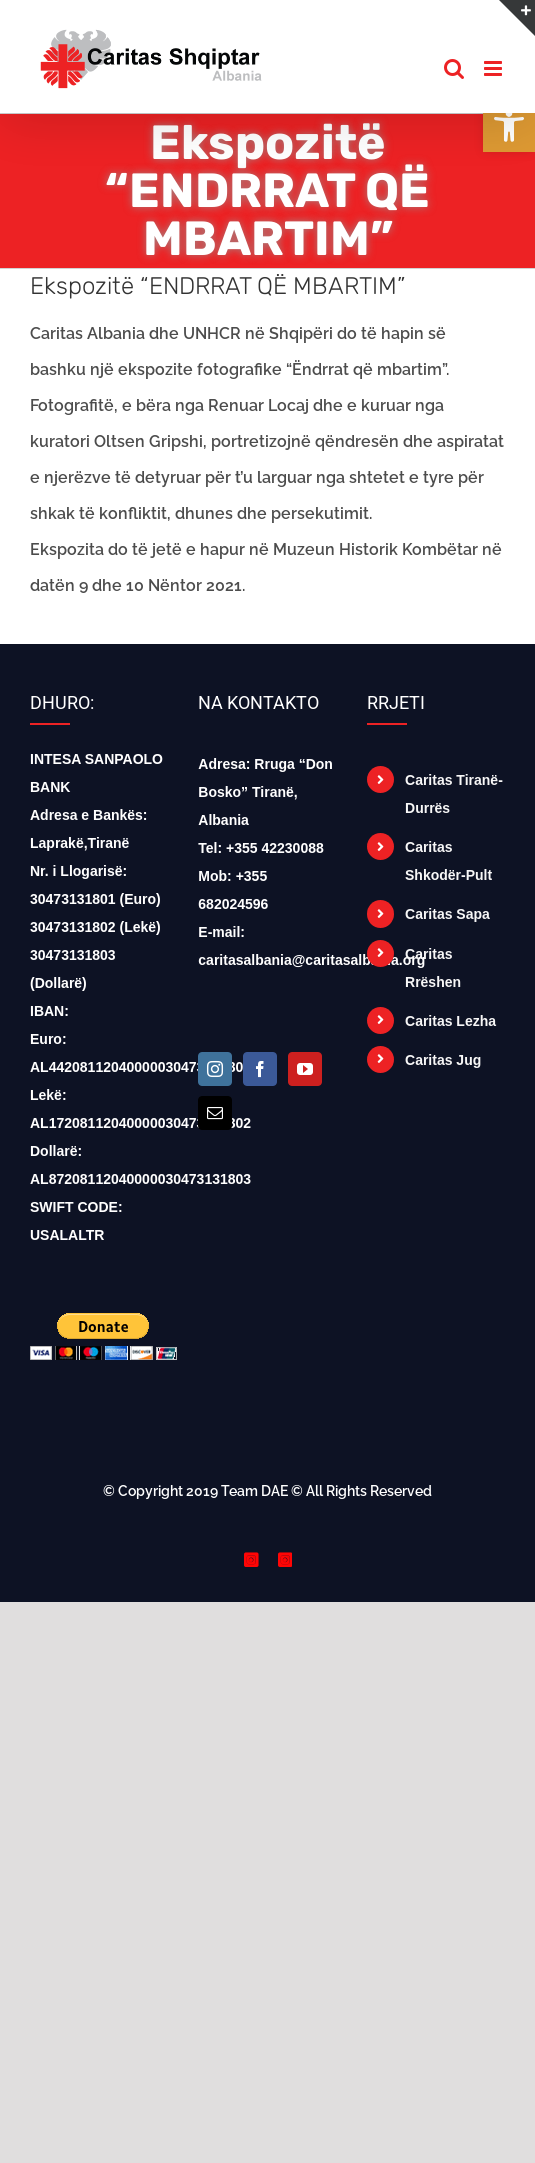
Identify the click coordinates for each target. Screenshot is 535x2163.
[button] (509, 126)
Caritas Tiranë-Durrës (454, 794)
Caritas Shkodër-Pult (448, 861)
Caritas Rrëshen (433, 968)
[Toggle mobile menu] (494, 68)
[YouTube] (305, 1069)
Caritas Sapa (447, 914)
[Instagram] (215, 1069)
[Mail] (215, 1113)
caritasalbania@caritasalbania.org (311, 960)
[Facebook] (260, 1069)
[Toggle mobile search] (454, 68)
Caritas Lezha (450, 1021)
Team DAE (254, 1491)
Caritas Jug (443, 1060)
